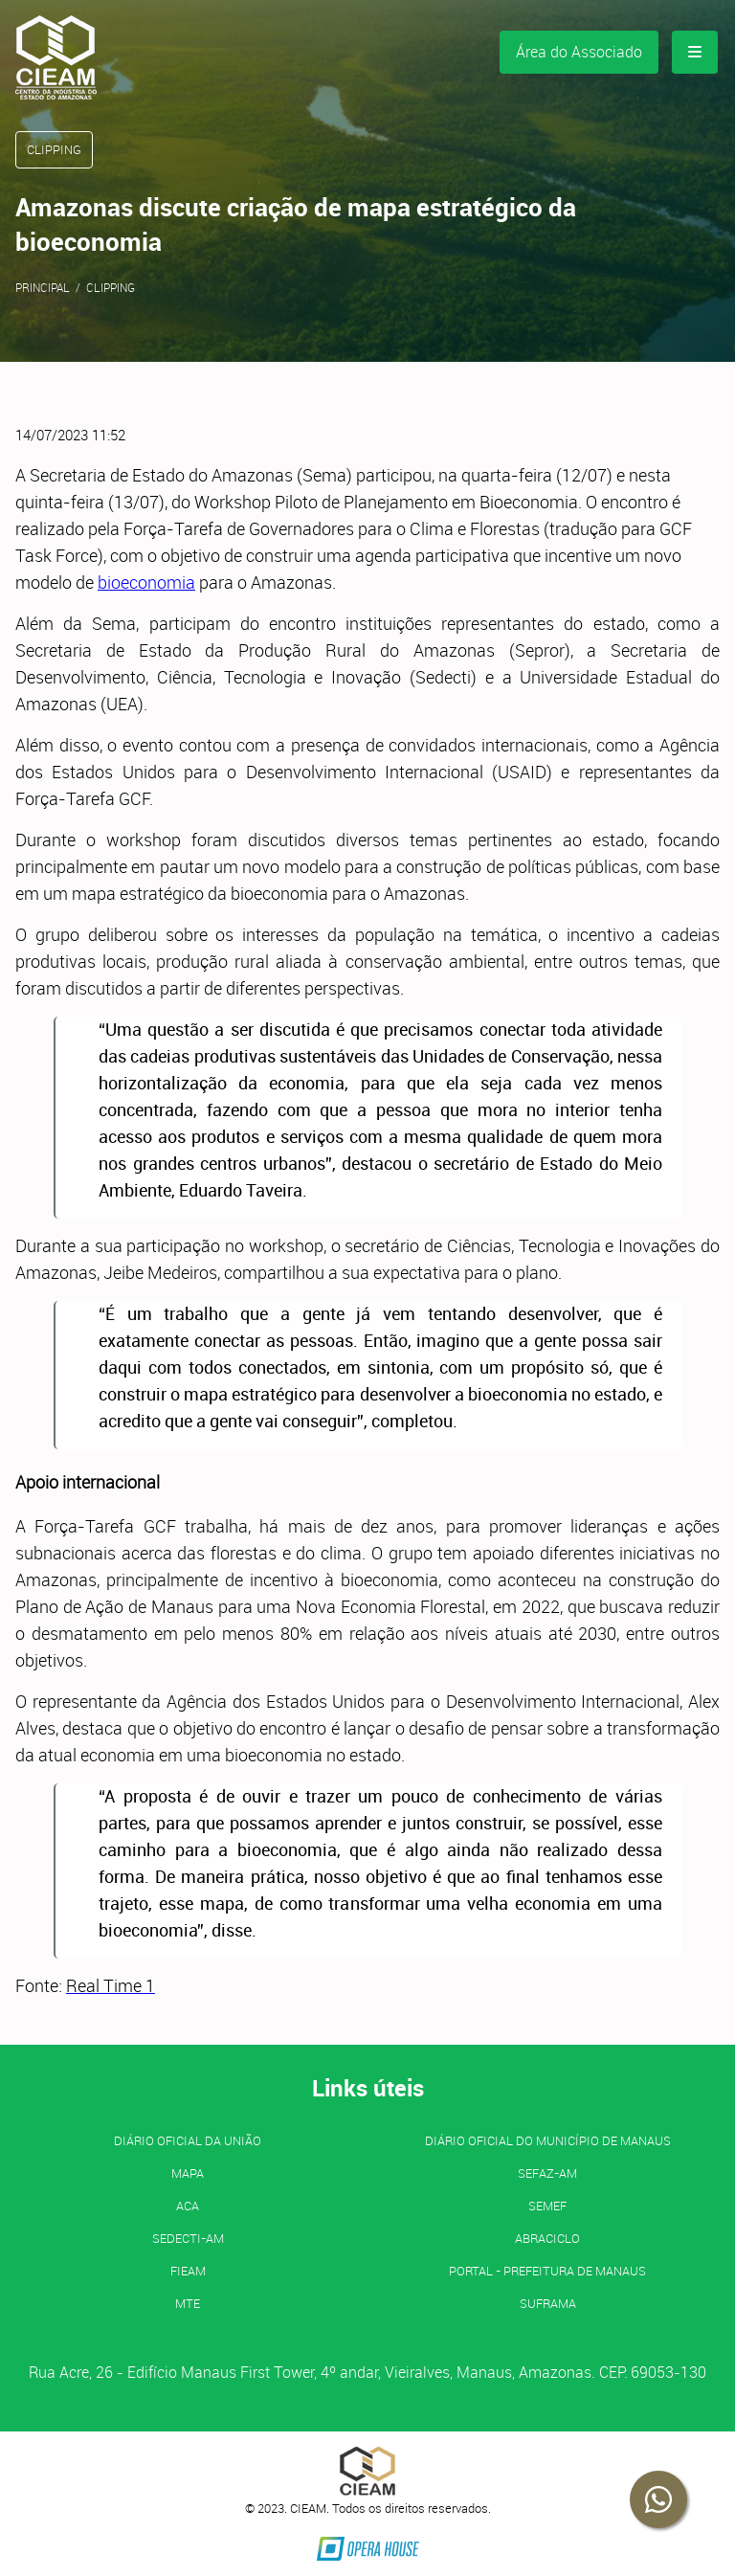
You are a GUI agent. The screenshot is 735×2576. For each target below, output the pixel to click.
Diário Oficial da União (187, 2140)
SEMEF (547, 2205)
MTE (187, 2303)
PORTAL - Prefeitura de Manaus (547, 2270)
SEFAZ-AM (547, 2173)
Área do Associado (579, 51)
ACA (187, 2205)
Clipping (110, 287)
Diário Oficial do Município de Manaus (548, 2140)
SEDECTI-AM (188, 2238)
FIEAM (188, 2270)
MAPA (187, 2173)
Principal (42, 287)
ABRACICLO (547, 2238)
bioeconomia (146, 582)
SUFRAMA (548, 2303)
